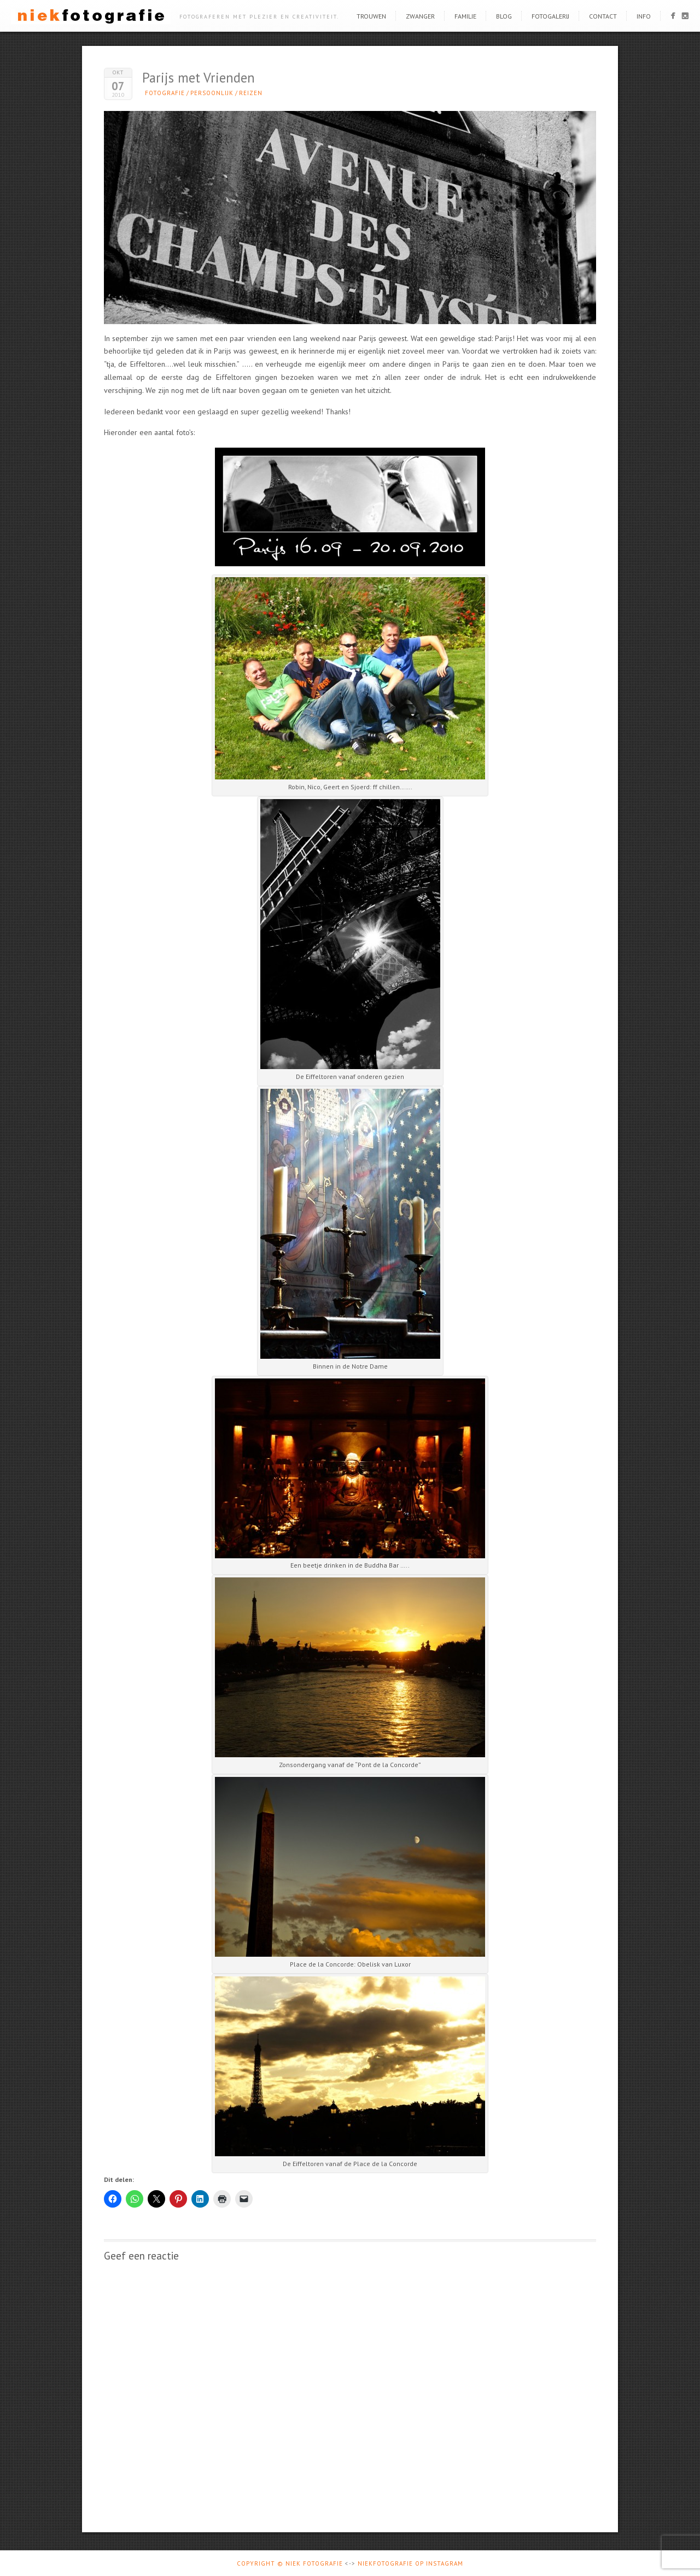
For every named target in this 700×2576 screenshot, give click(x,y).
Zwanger (420, 16)
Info (644, 16)
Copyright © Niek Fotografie (290, 2563)
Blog (504, 16)
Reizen (250, 93)
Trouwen (371, 16)
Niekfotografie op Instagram (410, 2563)
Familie (465, 16)
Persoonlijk (212, 93)
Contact (603, 16)
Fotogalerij (550, 16)
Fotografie (165, 93)
